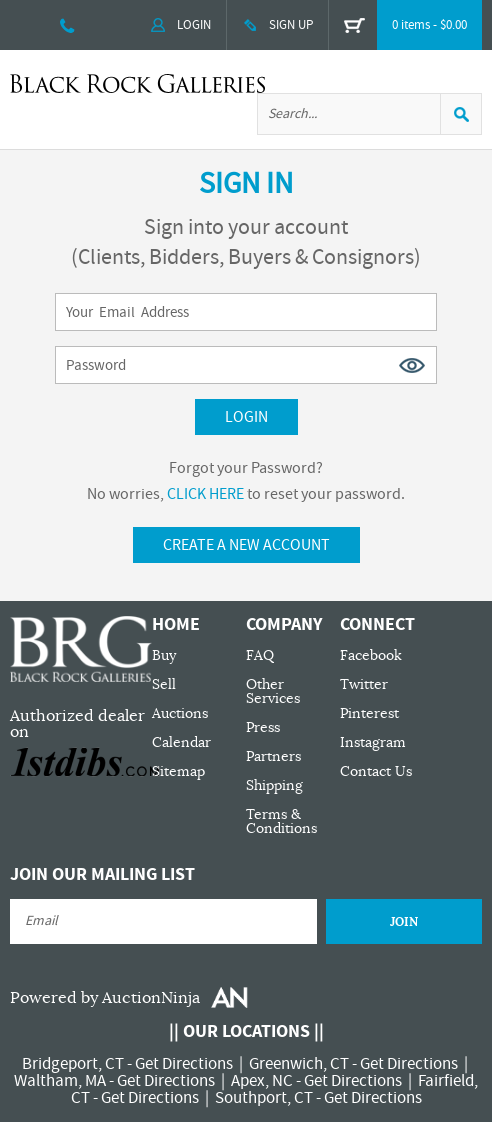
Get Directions (184, 1064)
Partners (273, 756)
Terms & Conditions (281, 821)
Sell (164, 684)
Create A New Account (246, 545)
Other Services (273, 691)
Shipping (274, 785)
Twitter (364, 684)
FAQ (260, 655)
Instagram (373, 742)
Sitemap (178, 771)
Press (263, 727)
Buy (164, 655)
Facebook (371, 655)
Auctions (180, 713)
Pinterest (369, 713)
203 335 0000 (67, 25)
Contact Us (376, 771)
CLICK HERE (205, 494)
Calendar (181, 742)
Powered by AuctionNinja (105, 998)
